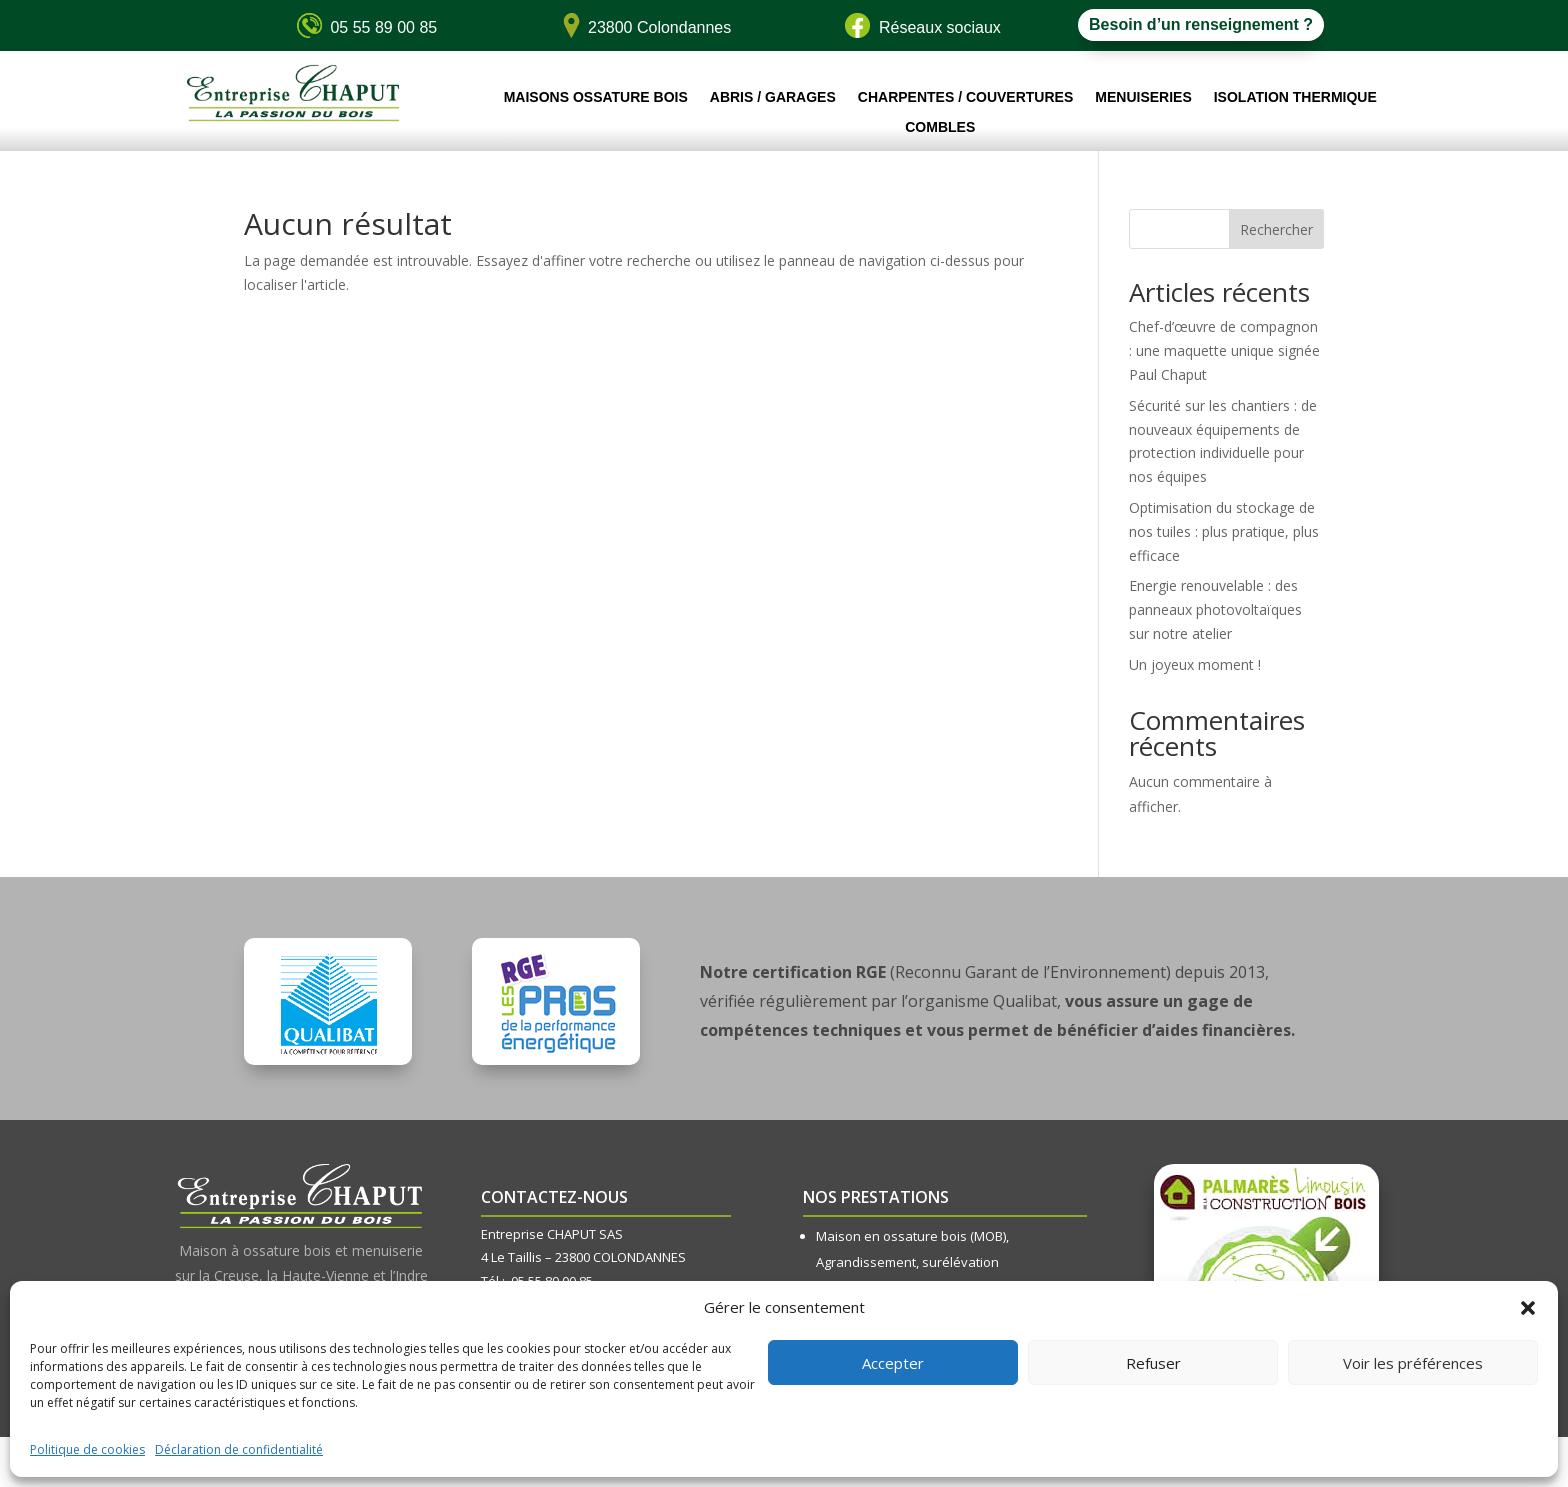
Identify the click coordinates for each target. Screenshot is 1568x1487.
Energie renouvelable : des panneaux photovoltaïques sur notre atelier (1215, 609)
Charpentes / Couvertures (965, 97)
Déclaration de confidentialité (239, 1449)
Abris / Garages (773, 97)
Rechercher (1276, 229)
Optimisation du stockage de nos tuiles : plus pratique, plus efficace (1224, 531)
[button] (1528, 1308)
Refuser (1153, 1363)
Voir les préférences (1413, 1363)
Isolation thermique (1295, 97)
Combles (940, 127)
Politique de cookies (87, 1449)
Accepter (893, 1363)
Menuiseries (1143, 97)
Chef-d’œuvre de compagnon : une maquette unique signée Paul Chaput (1224, 350)
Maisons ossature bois (596, 97)
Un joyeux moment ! (1195, 664)
